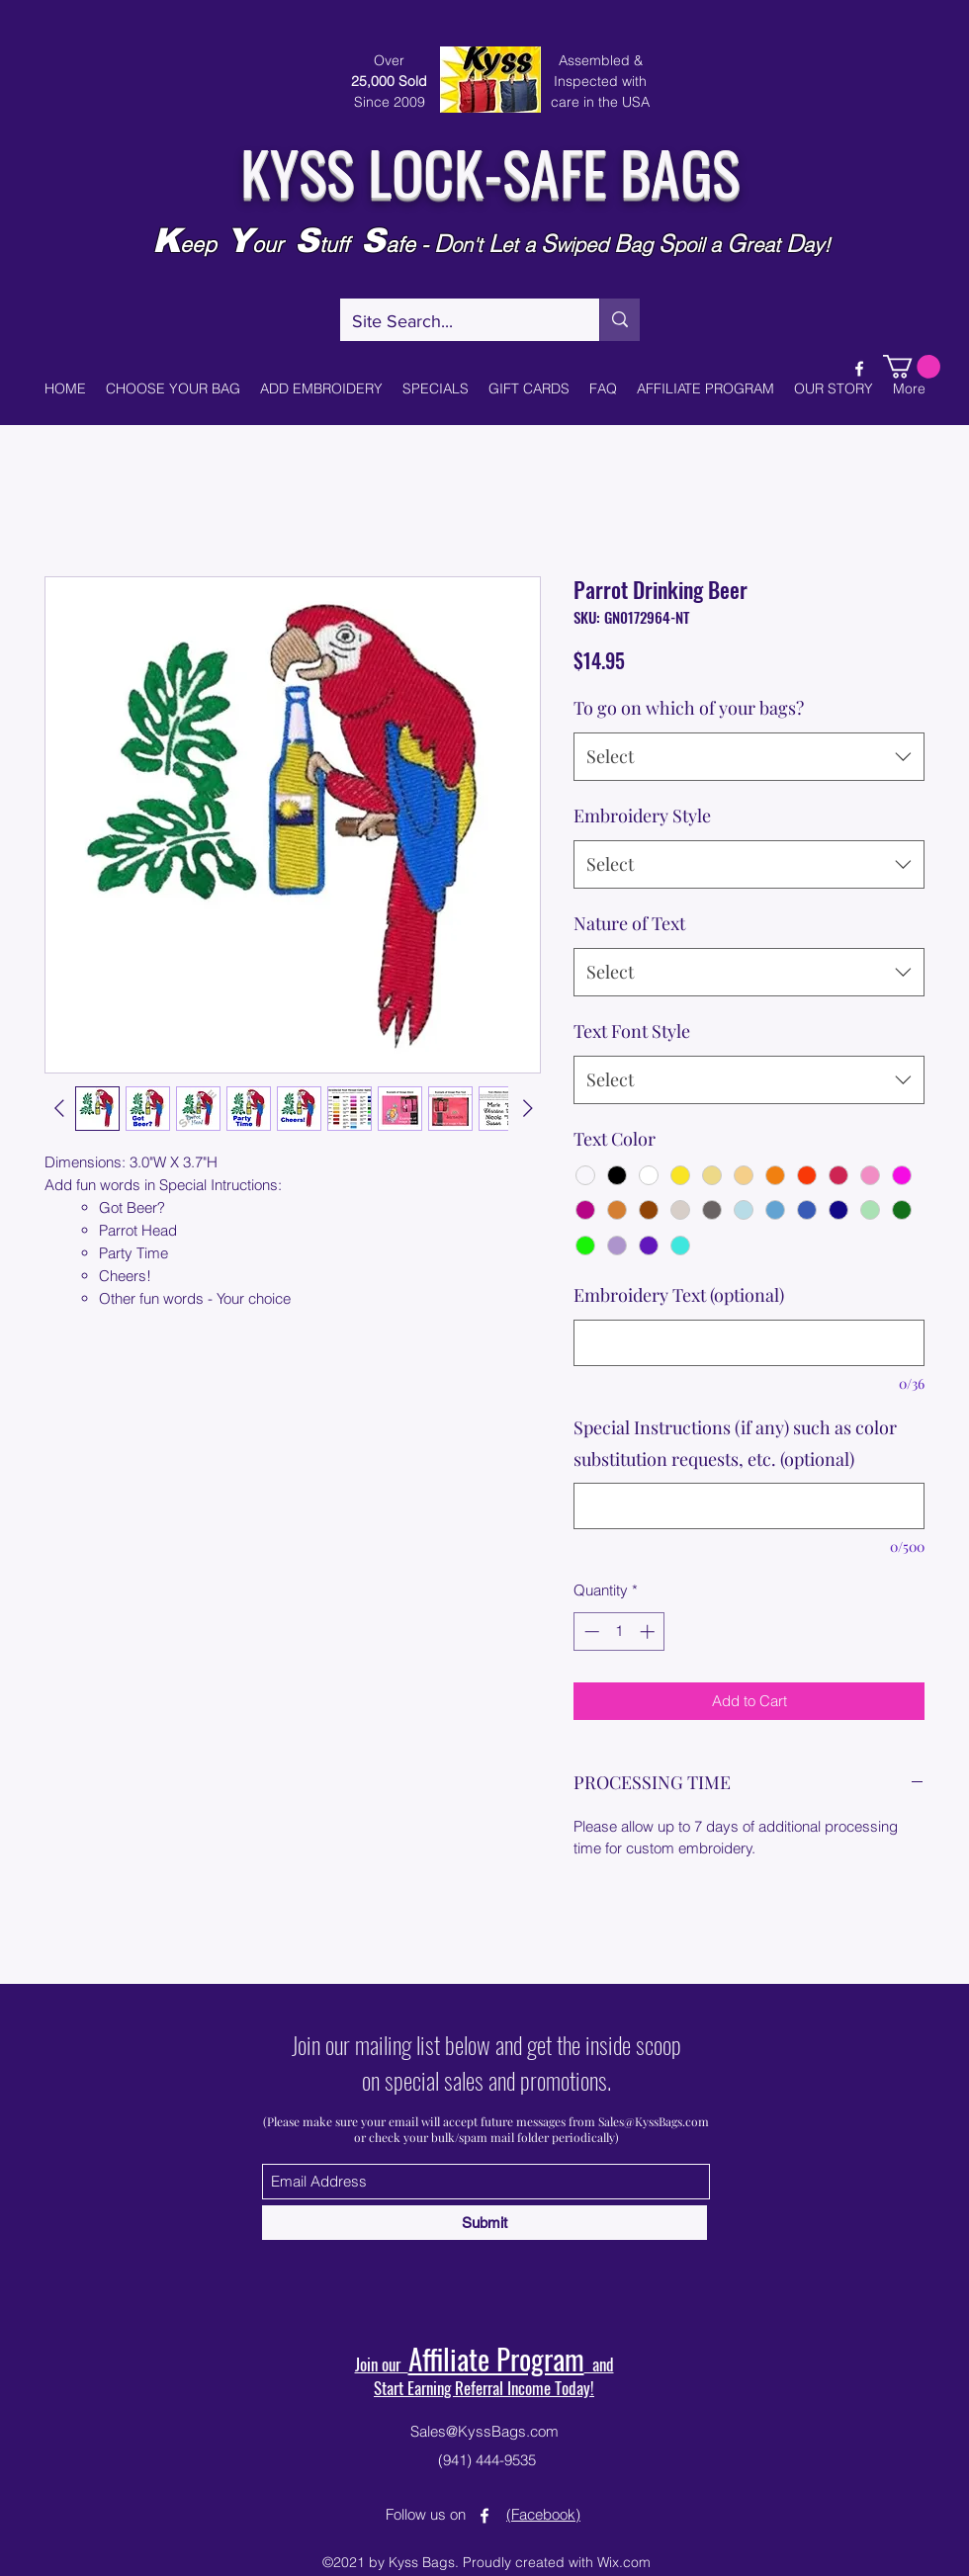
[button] (911, 367)
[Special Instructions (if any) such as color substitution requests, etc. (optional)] (749, 1506)
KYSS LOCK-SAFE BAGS (490, 171)
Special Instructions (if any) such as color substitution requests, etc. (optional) (735, 1443)
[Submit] (484, 2222)
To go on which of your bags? (688, 708)
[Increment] (649, 1631)
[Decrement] (589, 1631)
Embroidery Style (642, 815)
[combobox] (749, 757)
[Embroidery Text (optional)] (749, 1343)
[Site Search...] (455, 322)
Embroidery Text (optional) (678, 1295)
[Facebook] (859, 369)
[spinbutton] (619, 1631)
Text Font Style (631, 1031)
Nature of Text (629, 923)
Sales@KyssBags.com (653, 2121)
